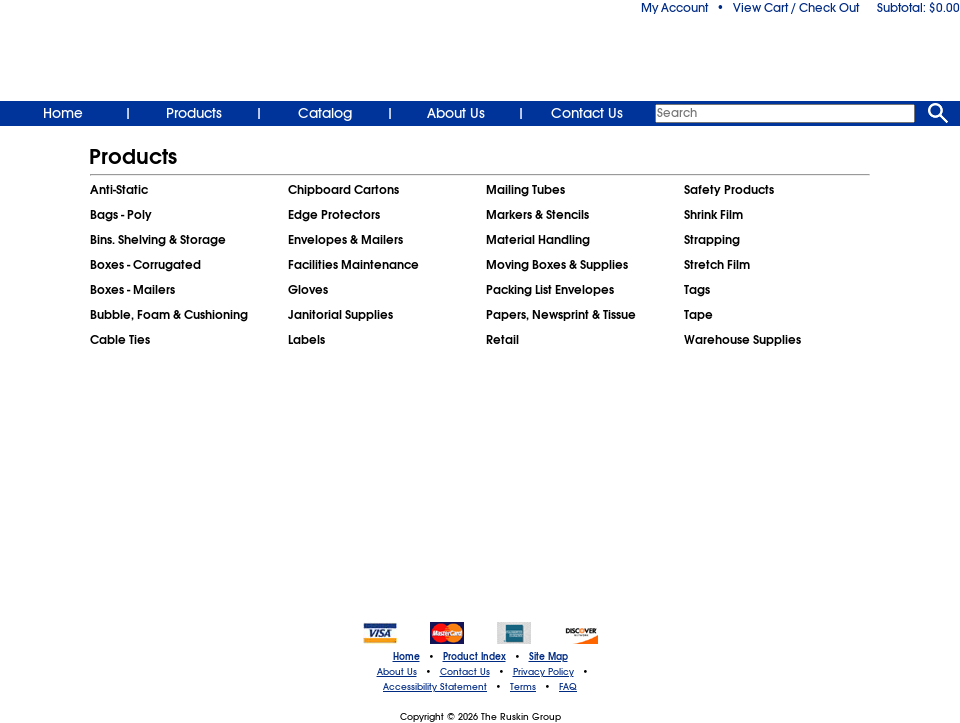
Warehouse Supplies (742, 340)
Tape (698, 315)
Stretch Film (717, 265)
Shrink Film (713, 215)
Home (63, 113)
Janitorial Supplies (340, 315)
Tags (697, 290)
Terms (523, 687)
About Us (456, 113)
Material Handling (538, 240)
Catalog (325, 113)
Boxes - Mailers (132, 290)
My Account (674, 8)
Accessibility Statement (435, 687)
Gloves (308, 290)
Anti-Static (119, 190)
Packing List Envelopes (550, 290)
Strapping (712, 240)
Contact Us (587, 113)
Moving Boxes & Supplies (557, 265)
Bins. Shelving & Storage (158, 240)
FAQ (568, 687)
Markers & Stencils (537, 215)
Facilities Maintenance (353, 265)
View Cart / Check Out (796, 8)
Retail (502, 340)
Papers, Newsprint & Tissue (561, 315)
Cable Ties (120, 340)
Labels (306, 340)
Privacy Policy (543, 672)
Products (194, 113)
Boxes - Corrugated (145, 265)
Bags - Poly (121, 215)
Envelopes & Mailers (345, 240)
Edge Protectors (334, 215)
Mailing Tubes (525, 190)
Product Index (474, 657)
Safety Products (729, 190)
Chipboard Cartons (343, 190)
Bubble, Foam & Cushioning (169, 315)
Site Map (548, 657)
